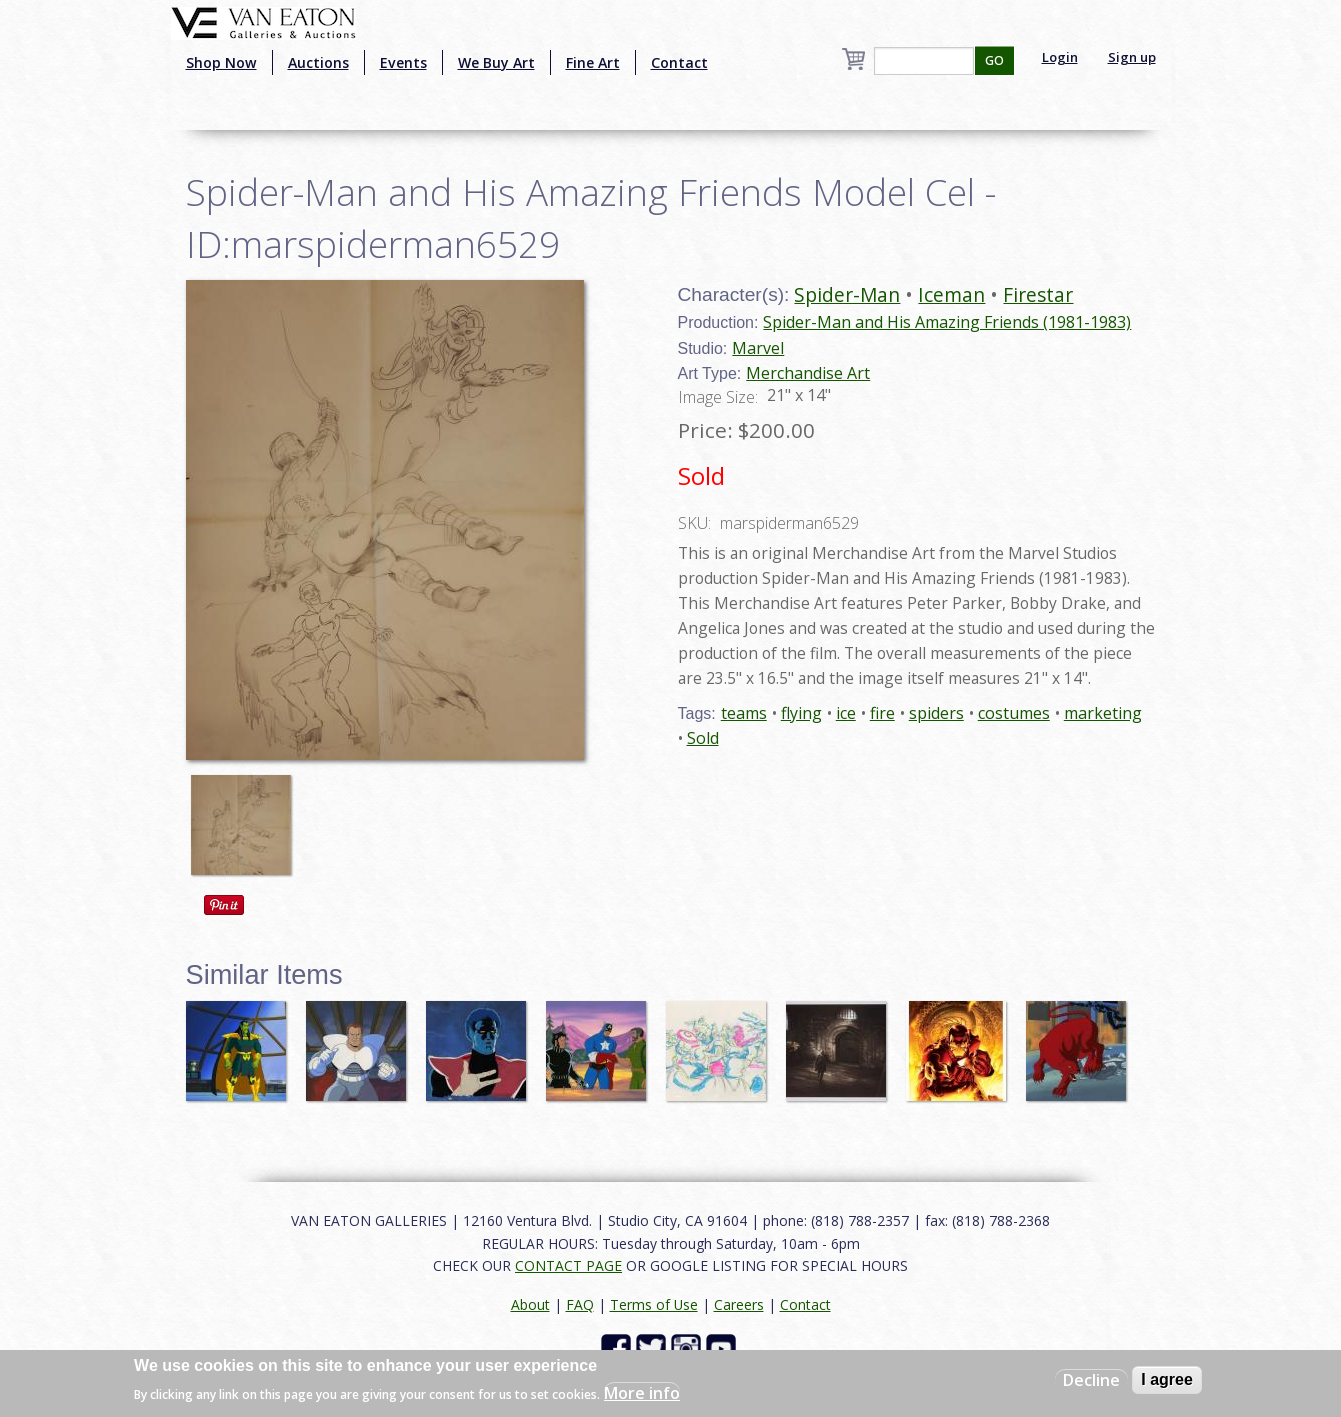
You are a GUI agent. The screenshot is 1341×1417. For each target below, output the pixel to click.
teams (744, 713)
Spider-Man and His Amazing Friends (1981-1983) (947, 322)
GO (994, 60)
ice (846, 713)
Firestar (1038, 294)
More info (642, 1393)
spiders (936, 713)
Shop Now (221, 62)
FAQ (580, 1304)
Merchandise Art (808, 373)
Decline (1091, 1380)
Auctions (318, 62)
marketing (1103, 713)
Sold (703, 738)
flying (801, 713)
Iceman (951, 294)
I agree (1167, 1379)
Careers (739, 1304)
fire (882, 713)
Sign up (1132, 57)
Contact (679, 62)
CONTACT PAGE (568, 1265)
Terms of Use (654, 1304)
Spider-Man (847, 294)
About (530, 1304)
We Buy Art (496, 62)
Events (403, 62)
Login (1060, 57)
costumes (1014, 713)
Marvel (758, 348)
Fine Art (593, 62)
